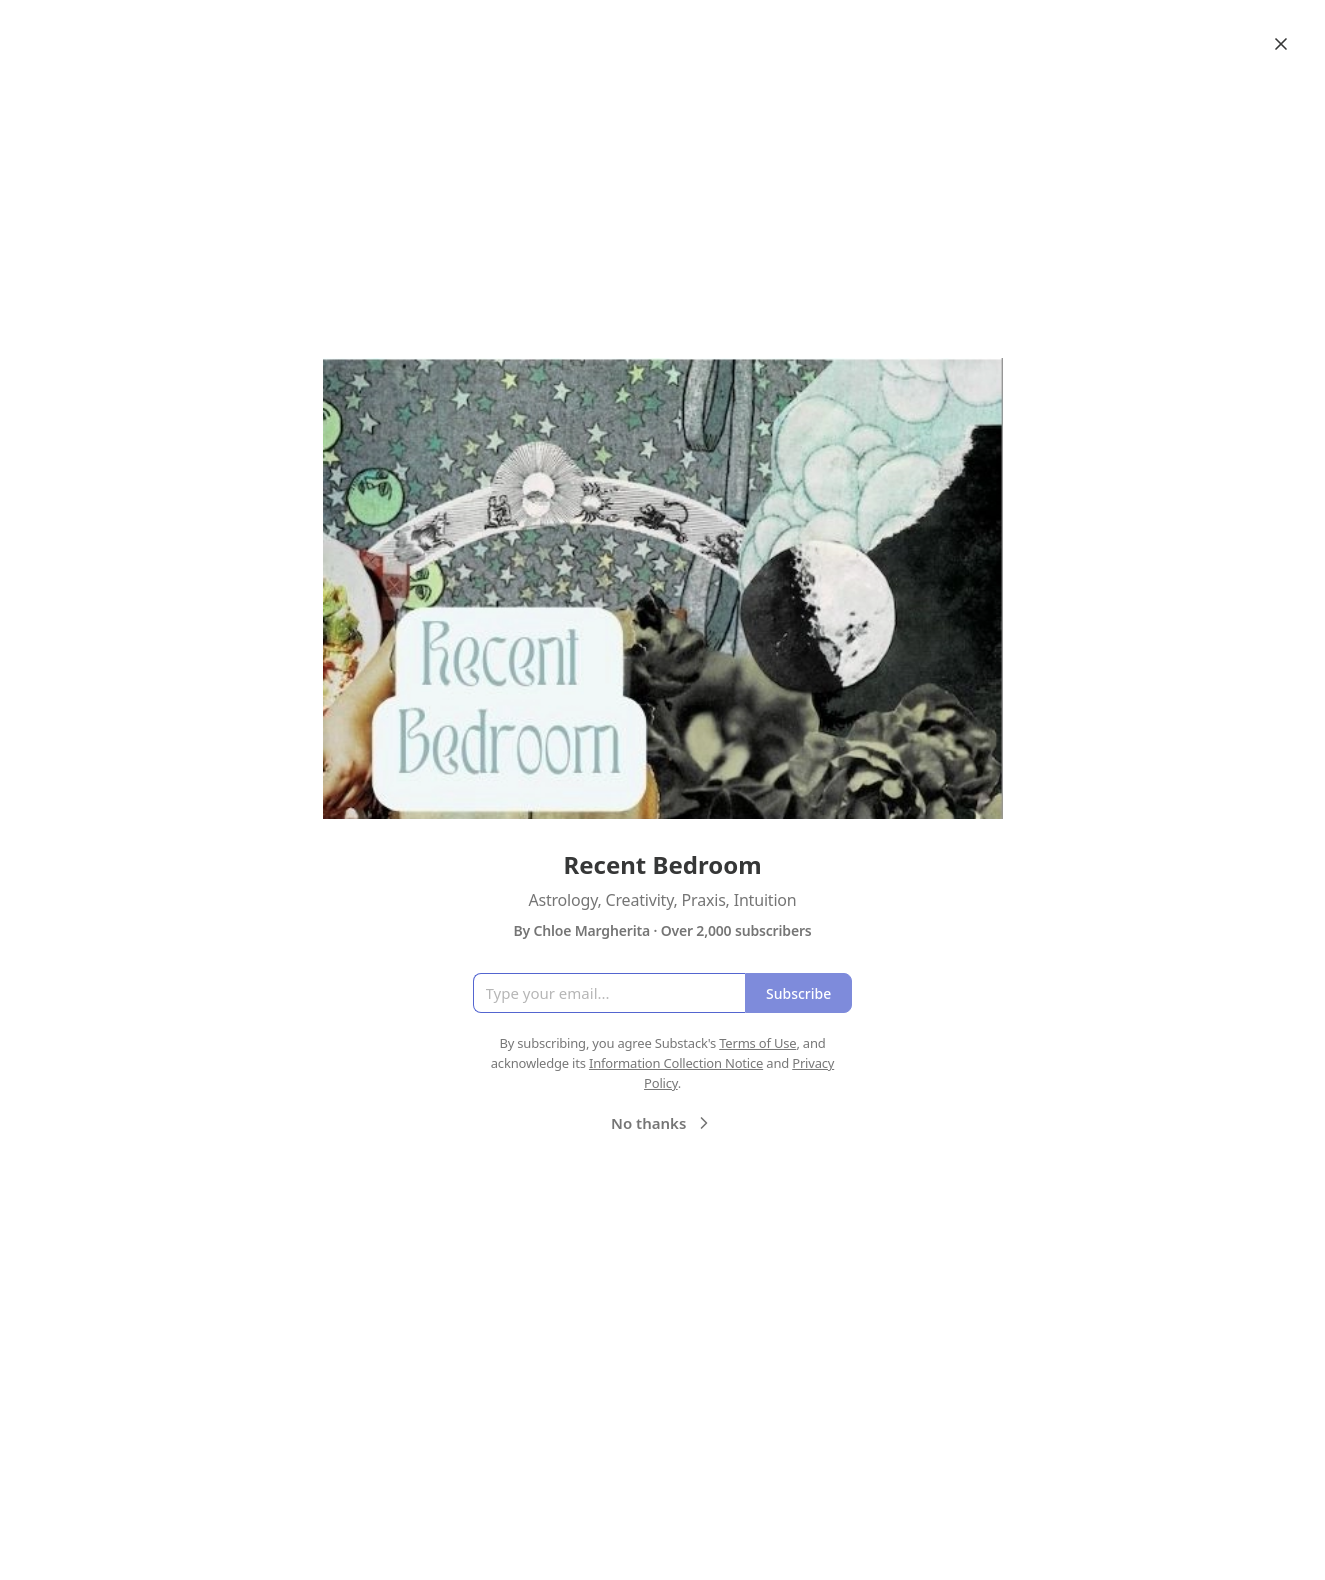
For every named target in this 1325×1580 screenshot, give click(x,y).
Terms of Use (757, 1043)
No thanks (662, 1123)
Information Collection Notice (676, 1063)
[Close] (1281, 44)
